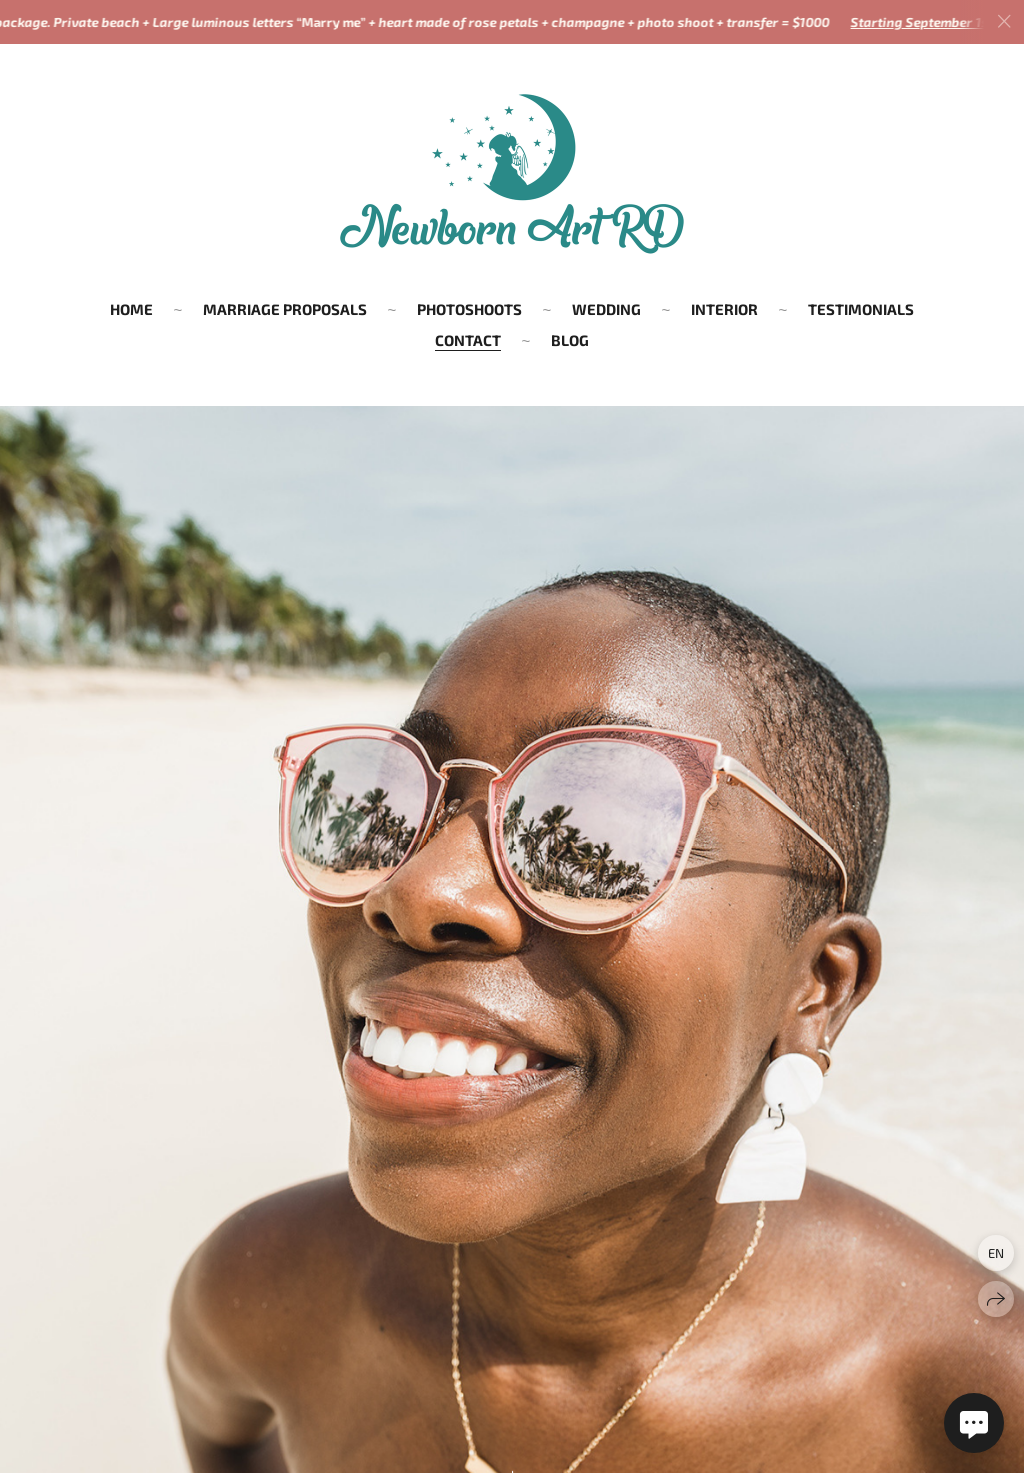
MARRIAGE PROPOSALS (285, 309)
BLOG (570, 340)
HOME (131, 309)
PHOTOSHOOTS (469, 309)
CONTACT (468, 340)
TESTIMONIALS (861, 309)
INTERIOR (724, 309)
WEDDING (606, 309)
